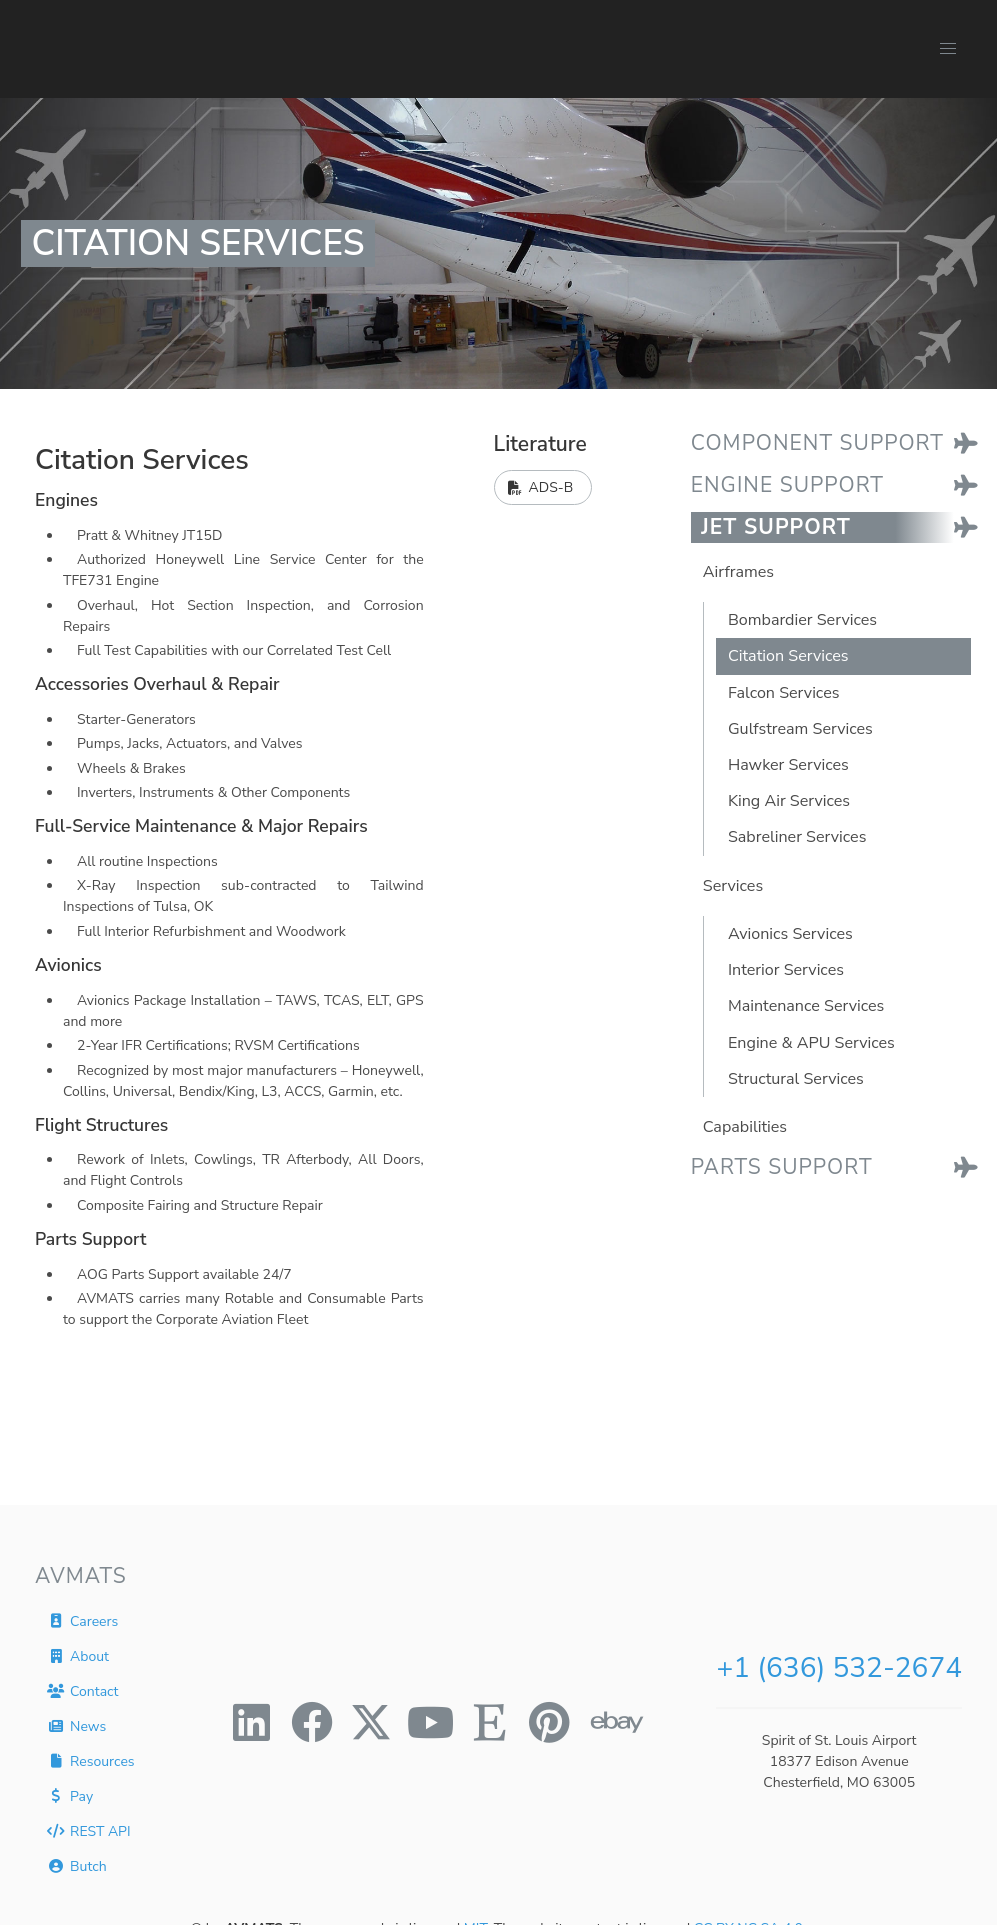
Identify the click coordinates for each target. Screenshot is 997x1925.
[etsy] (490, 1722)
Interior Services (786, 970)
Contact (82, 1690)
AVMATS (81, 1576)
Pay (70, 1795)
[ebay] (610, 1722)
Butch (76, 1865)
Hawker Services (788, 765)
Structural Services (796, 1079)
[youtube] (431, 1722)
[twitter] (371, 1722)
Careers (82, 1620)
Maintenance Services (806, 1006)
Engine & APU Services (811, 1043)
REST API (88, 1830)
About (78, 1655)
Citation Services (788, 656)
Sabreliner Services (797, 837)
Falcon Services (784, 693)
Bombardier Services (802, 620)
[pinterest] (550, 1722)
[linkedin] (252, 1722)
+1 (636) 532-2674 (839, 1668)
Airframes (738, 572)
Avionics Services (790, 934)
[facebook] (312, 1722)
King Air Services (789, 801)
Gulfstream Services (800, 729)
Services (733, 886)
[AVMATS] (160, 49)
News (76, 1725)
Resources (90, 1760)
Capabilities (745, 1127)
